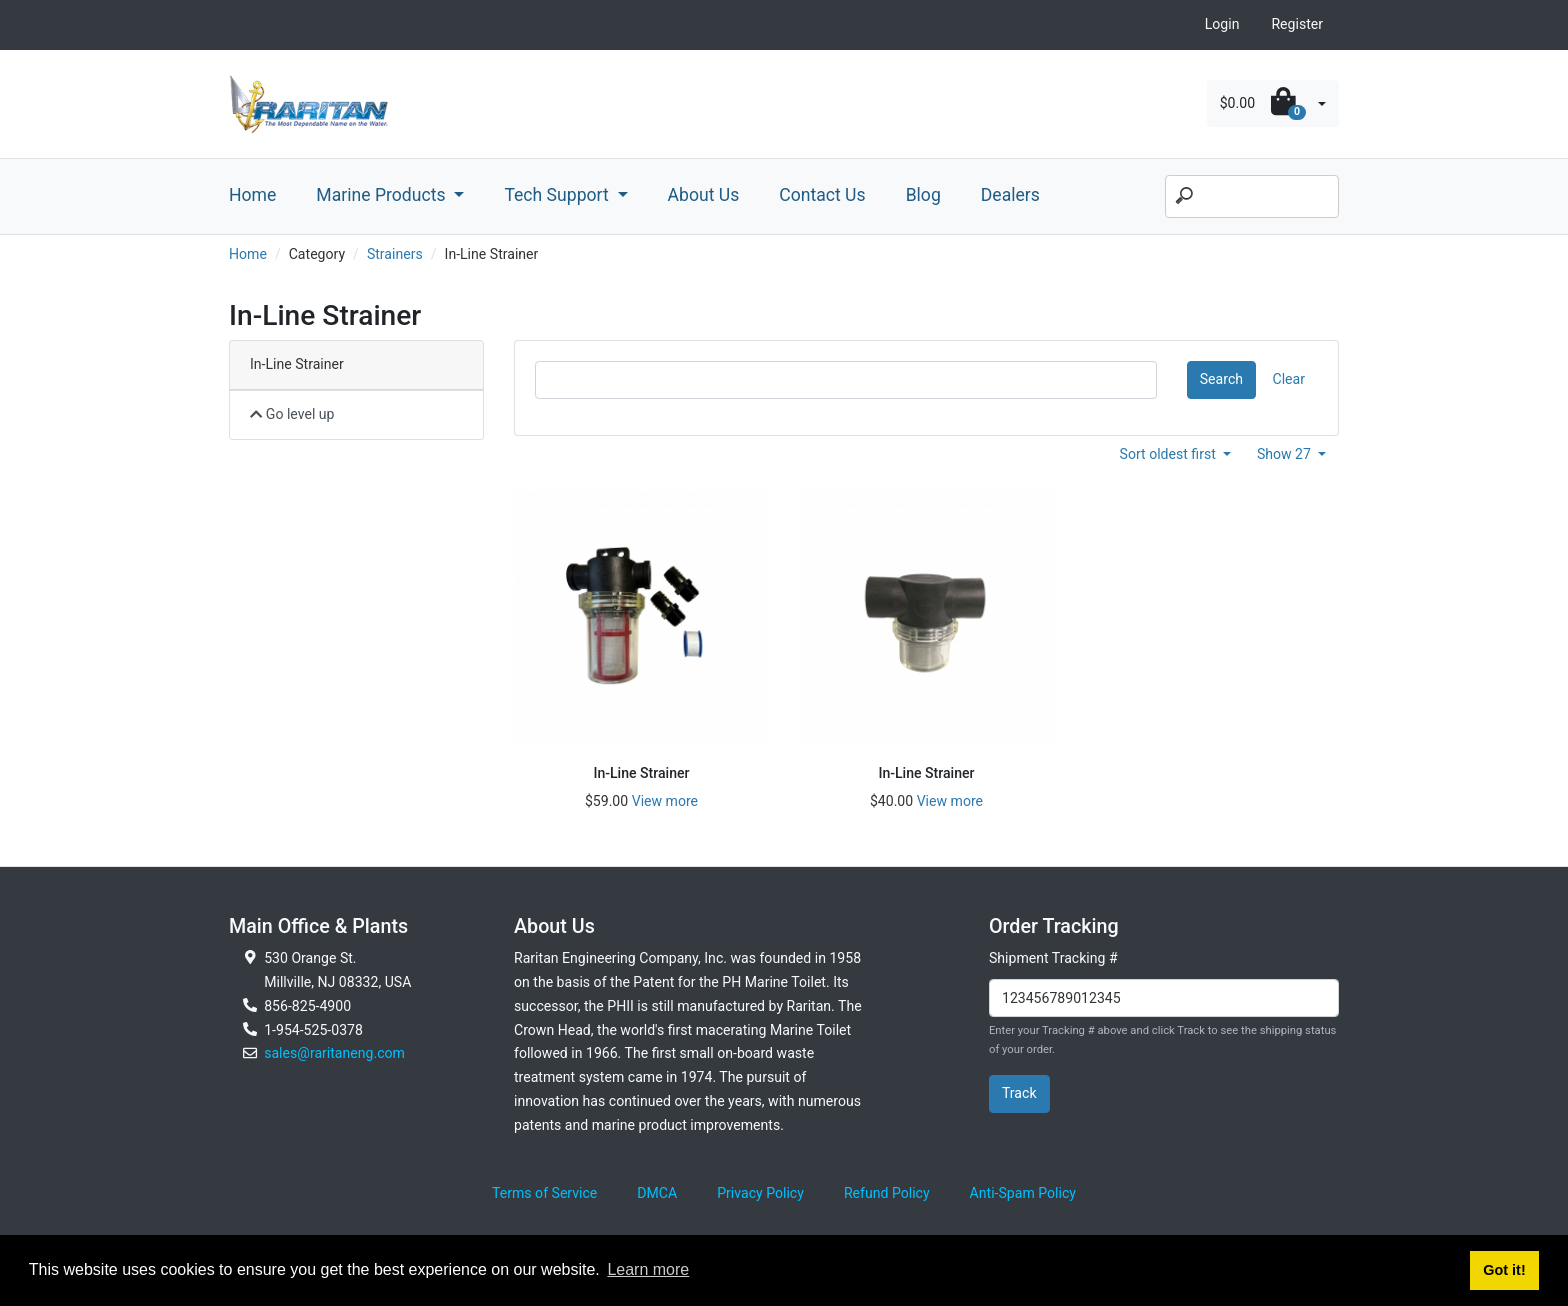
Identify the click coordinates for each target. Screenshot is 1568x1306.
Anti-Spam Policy (1023, 1193)
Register (1297, 24)
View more (665, 801)
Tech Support (558, 195)
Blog (923, 195)
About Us (704, 195)
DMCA (657, 1193)
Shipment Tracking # (1053, 958)
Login (1222, 24)
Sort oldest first (1170, 454)
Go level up (292, 414)
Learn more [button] (648, 1269)
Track (1019, 1093)
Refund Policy (887, 1193)
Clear (1289, 379)
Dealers (1010, 195)
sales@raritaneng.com (334, 1053)
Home (252, 195)
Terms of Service (544, 1193)
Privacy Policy (760, 1193)
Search (1221, 379)
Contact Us (822, 195)
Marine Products (383, 195)
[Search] (1252, 197)
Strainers (395, 254)
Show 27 (1286, 454)
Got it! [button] (1504, 1270)
